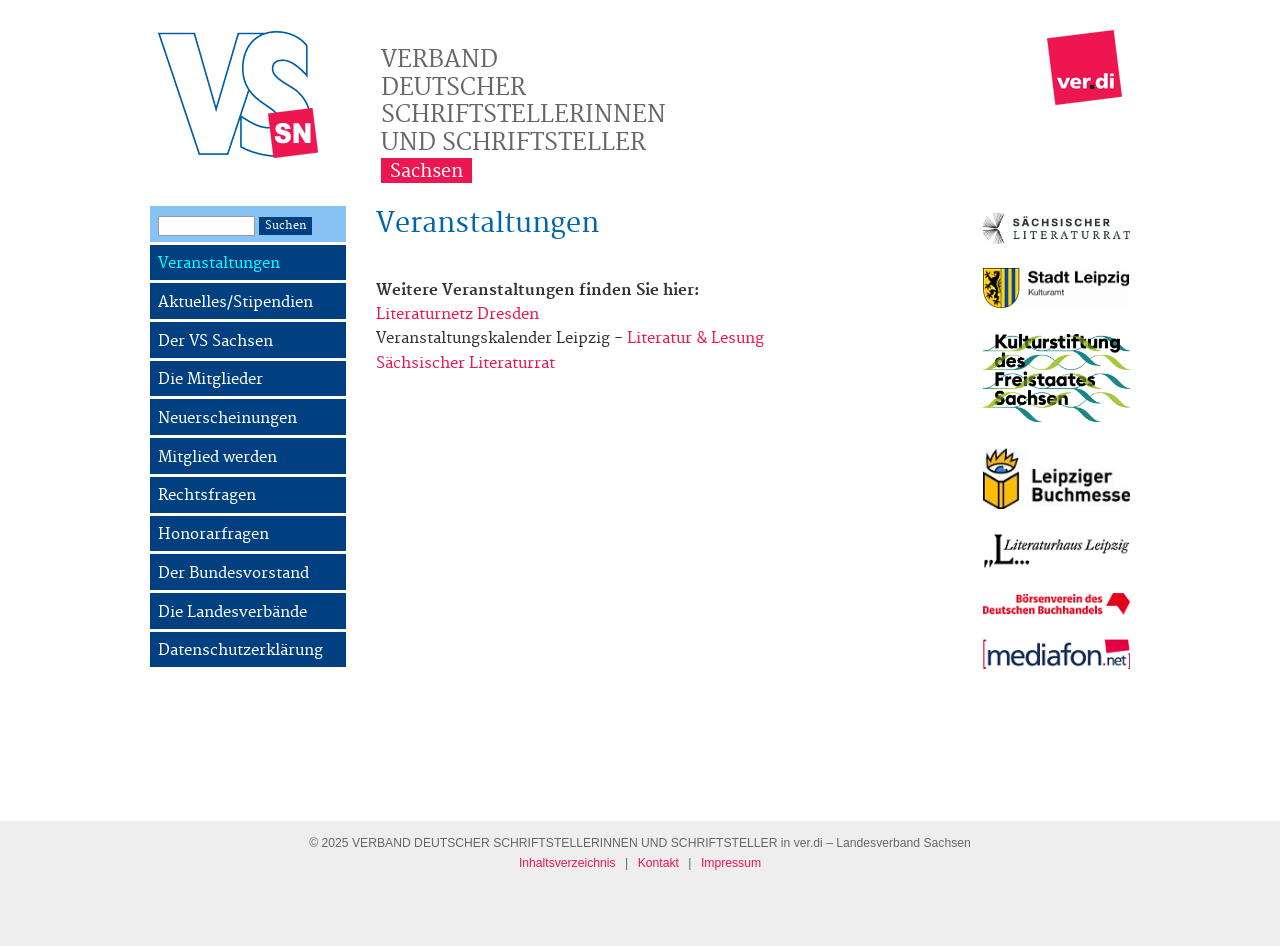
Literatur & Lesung (695, 338)
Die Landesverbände (232, 612)
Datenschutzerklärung (240, 650)
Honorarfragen (213, 534)
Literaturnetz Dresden (457, 314)
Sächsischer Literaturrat (465, 363)
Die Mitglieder (210, 379)
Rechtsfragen (207, 495)
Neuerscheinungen (227, 418)
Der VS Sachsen (215, 341)
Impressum (731, 863)
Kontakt (658, 863)
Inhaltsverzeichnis (567, 863)
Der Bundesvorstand (233, 573)
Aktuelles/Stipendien (235, 302)
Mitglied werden (217, 457)
